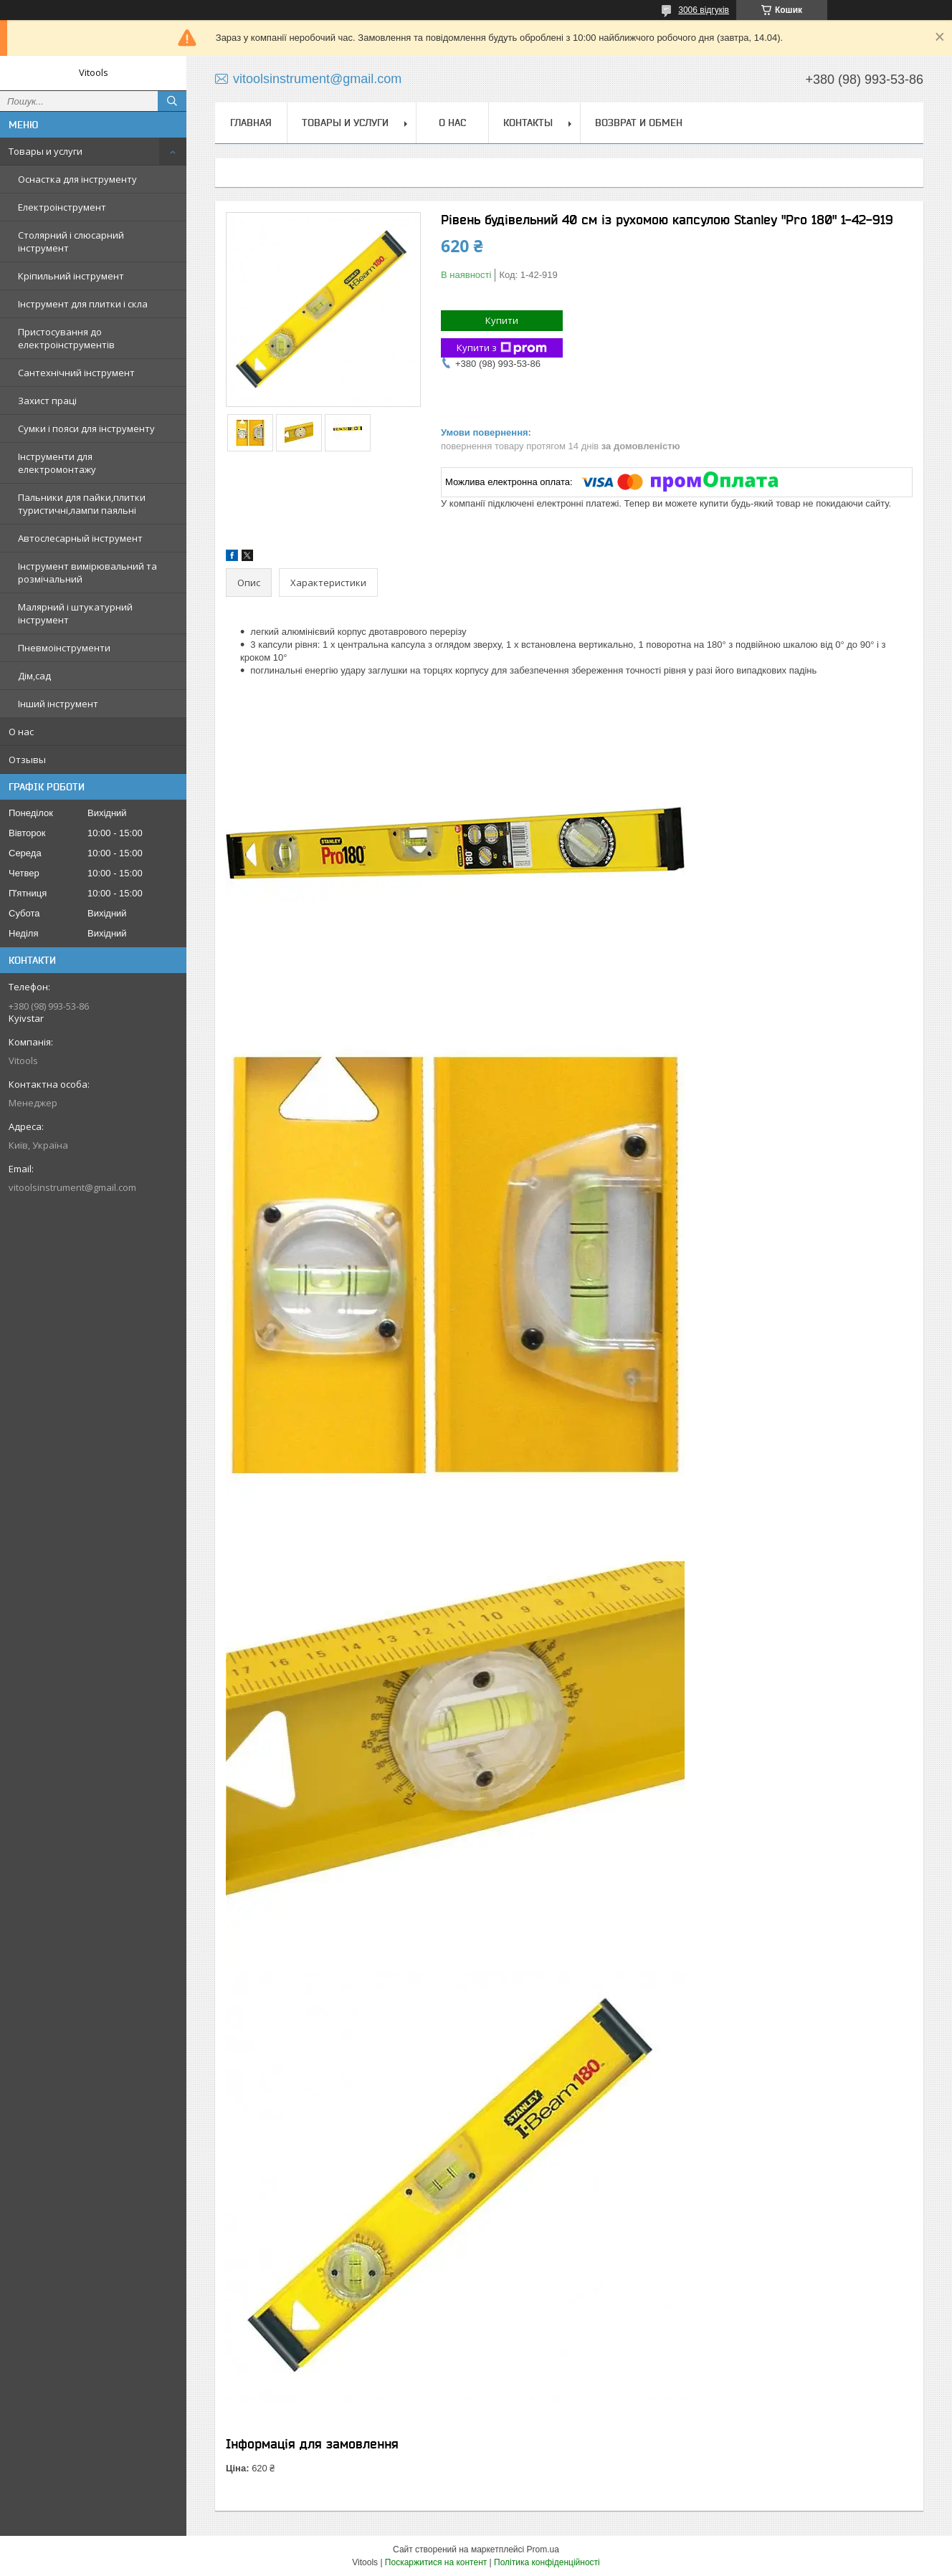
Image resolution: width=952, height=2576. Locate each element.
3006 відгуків (703, 10)
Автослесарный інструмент (80, 538)
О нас (21, 731)
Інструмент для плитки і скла (83, 303)
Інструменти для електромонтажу (57, 463)
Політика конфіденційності (547, 2562)
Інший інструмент (58, 703)
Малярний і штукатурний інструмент (75, 613)
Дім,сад (34, 675)
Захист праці (47, 400)
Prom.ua (543, 2549)
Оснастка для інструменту (77, 179)
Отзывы (27, 759)
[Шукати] (172, 101)
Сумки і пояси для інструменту (86, 428)
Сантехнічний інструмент (76, 372)
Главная (251, 122)
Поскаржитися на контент (436, 2562)
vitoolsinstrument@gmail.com (72, 1187)
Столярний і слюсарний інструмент (71, 241)
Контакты (528, 122)
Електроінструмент (62, 207)
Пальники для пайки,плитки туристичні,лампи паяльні (82, 504)
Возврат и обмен (638, 122)
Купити (501, 320)
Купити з (502, 348)
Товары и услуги (45, 151)
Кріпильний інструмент (71, 275)
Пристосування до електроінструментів (66, 338)
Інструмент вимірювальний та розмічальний (87, 572)
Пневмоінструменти (64, 647)
